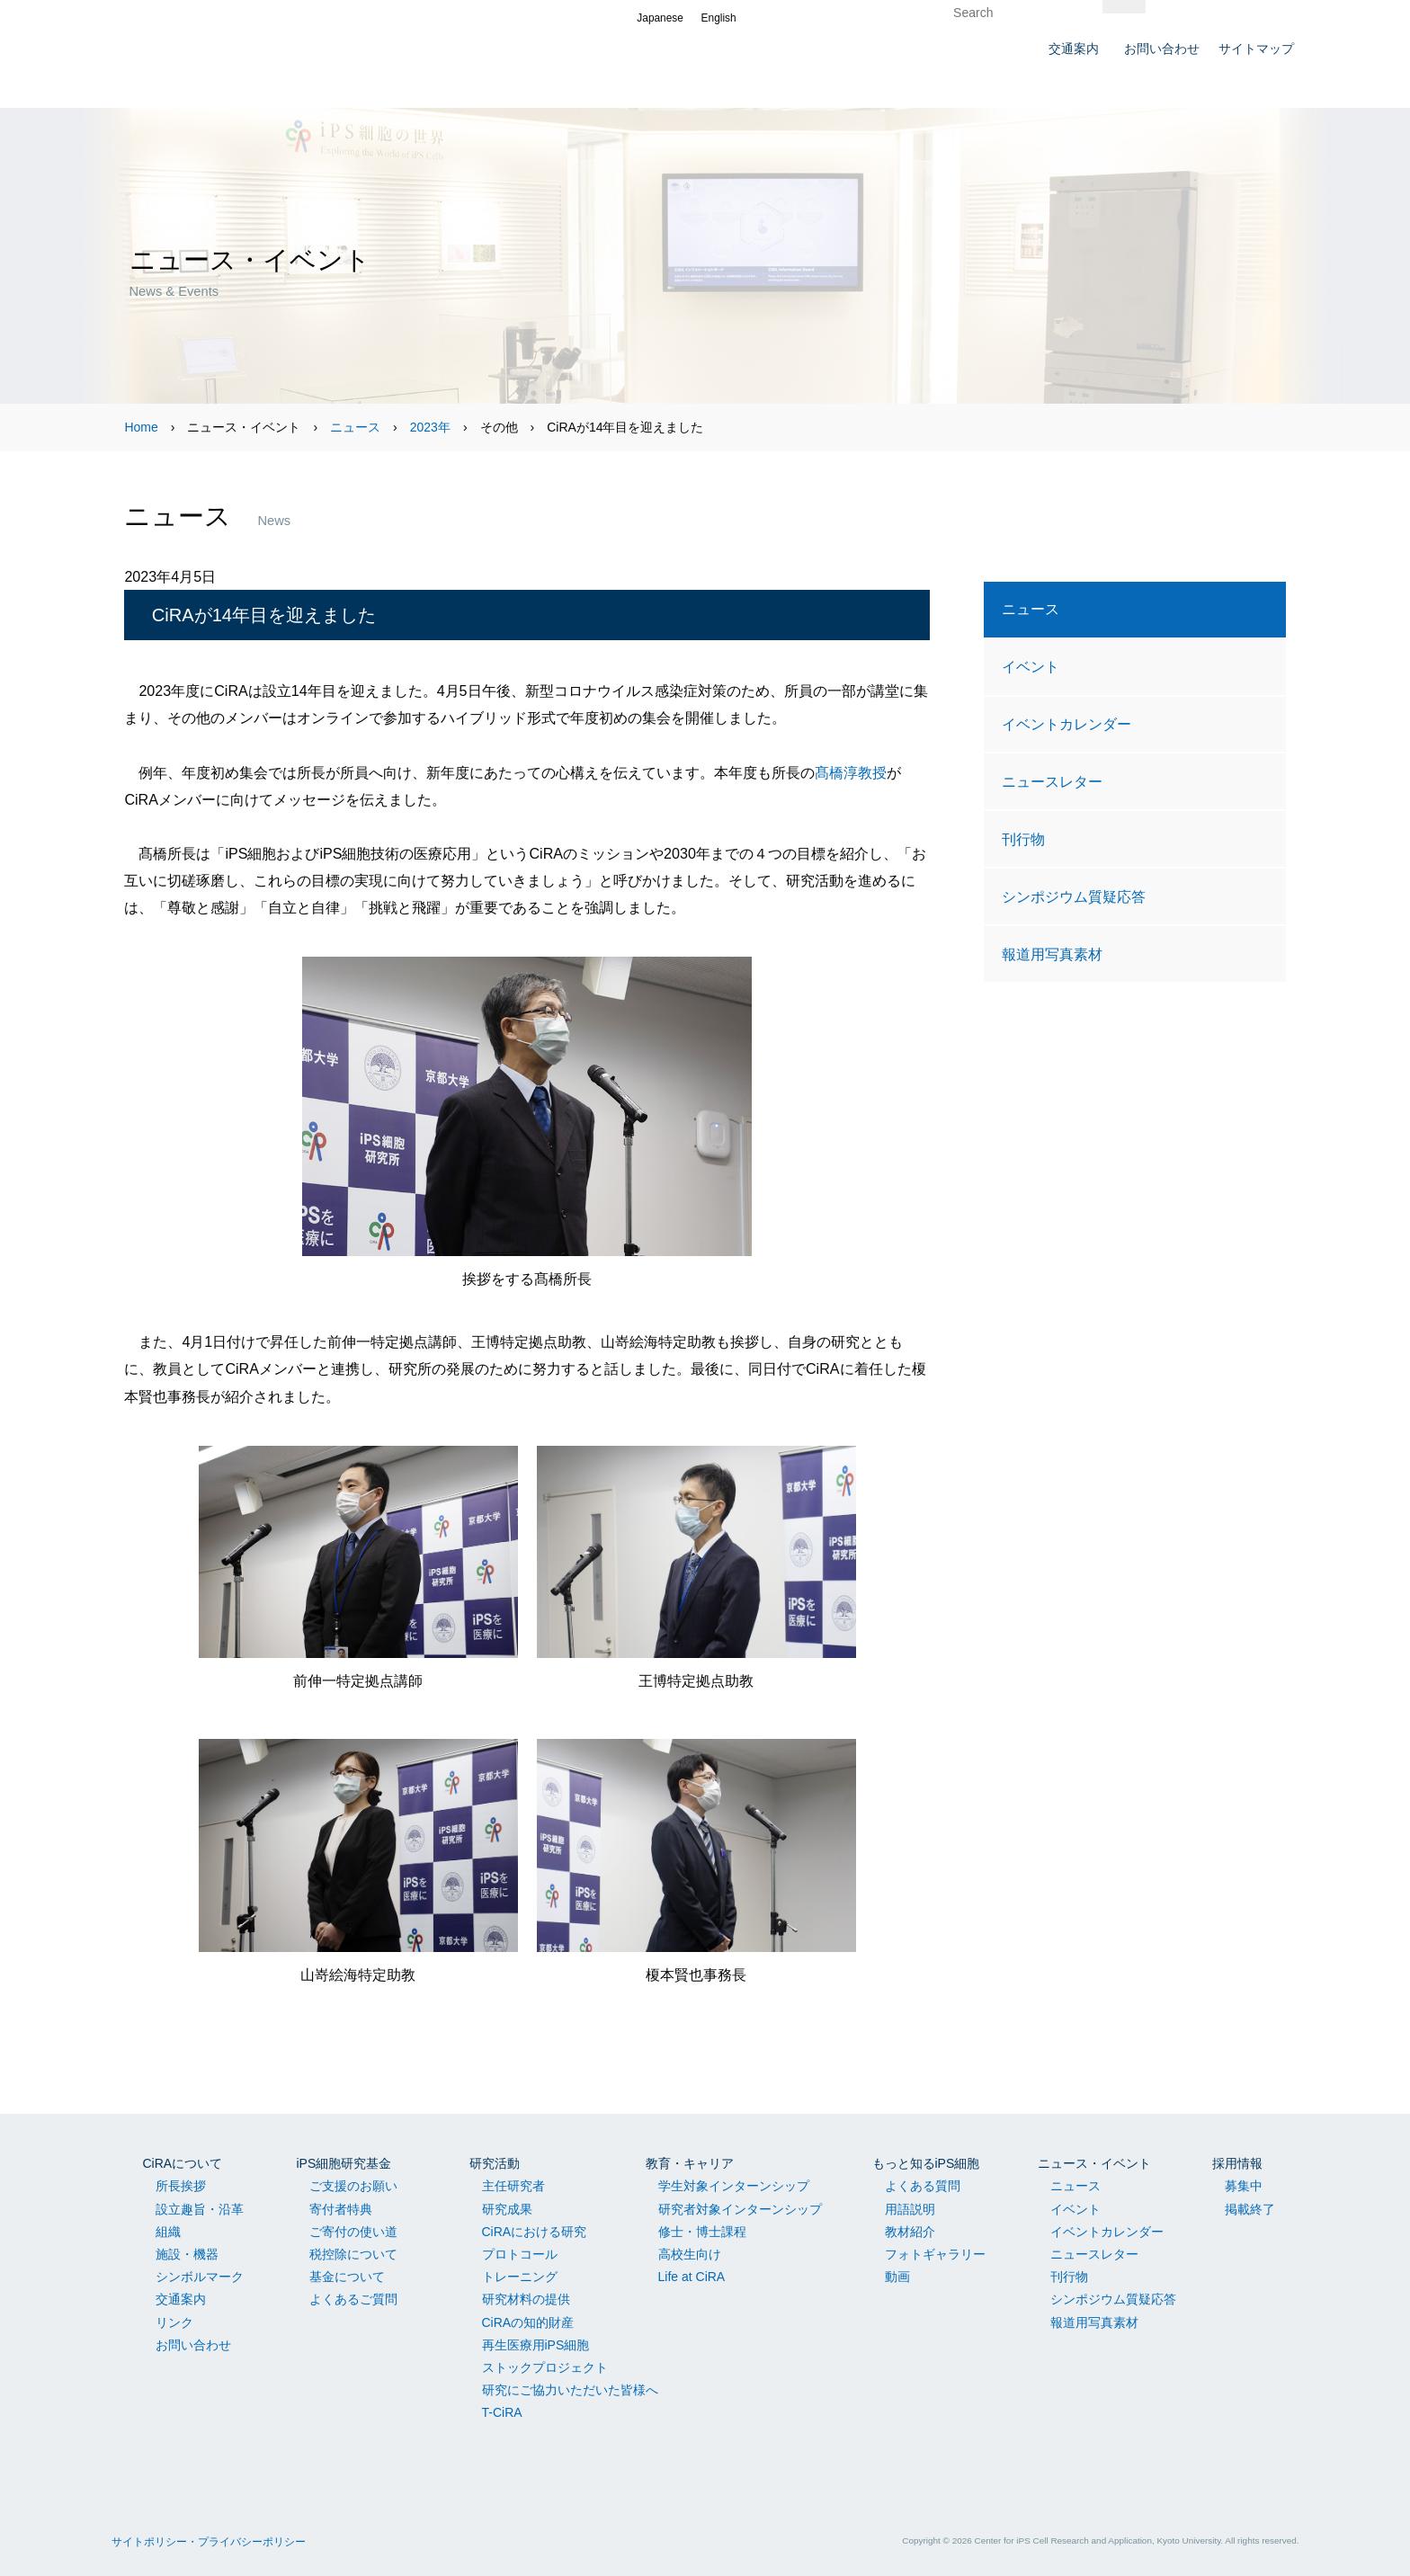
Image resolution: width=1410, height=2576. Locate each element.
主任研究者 (513, 2186)
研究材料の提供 (526, 2299)
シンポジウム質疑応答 (1074, 896)
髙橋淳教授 (851, 772)
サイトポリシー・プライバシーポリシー (209, 2542)
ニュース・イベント (1094, 2163)
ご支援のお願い (353, 2186)
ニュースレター (1052, 781)
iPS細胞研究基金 (344, 2163)
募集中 (1244, 2186)
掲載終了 (1250, 2209)
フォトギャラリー (935, 2254)
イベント (1030, 666)
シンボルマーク (200, 2276)
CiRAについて (183, 2163)
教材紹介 (910, 2231)
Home (140, 427)
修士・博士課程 (702, 2231)
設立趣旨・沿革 (200, 2209)
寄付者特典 (340, 2209)
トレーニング (520, 2276)
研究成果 (507, 2209)
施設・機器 (187, 2254)
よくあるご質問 (353, 2299)
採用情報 (1237, 2163)
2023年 (430, 427)
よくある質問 (922, 2186)
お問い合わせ (193, 2345)
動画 (897, 2276)
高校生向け (689, 2254)
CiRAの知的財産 (528, 2322)
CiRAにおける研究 (534, 2231)
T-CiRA (502, 2412)
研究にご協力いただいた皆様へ (570, 2390)
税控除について (353, 2254)
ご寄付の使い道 (353, 2231)
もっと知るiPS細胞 (926, 2163)
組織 (168, 2231)
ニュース (355, 427)
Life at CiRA (692, 2276)
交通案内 (181, 2299)
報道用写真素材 (1052, 954)
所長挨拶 (181, 2186)
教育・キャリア (690, 2163)
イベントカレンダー (1066, 724)
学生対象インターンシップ (733, 2186)
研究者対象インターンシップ (740, 2209)
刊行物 (1023, 839)
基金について (347, 2276)
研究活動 (494, 2163)
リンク (174, 2322)
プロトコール (520, 2254)
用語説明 (910, 2209)
